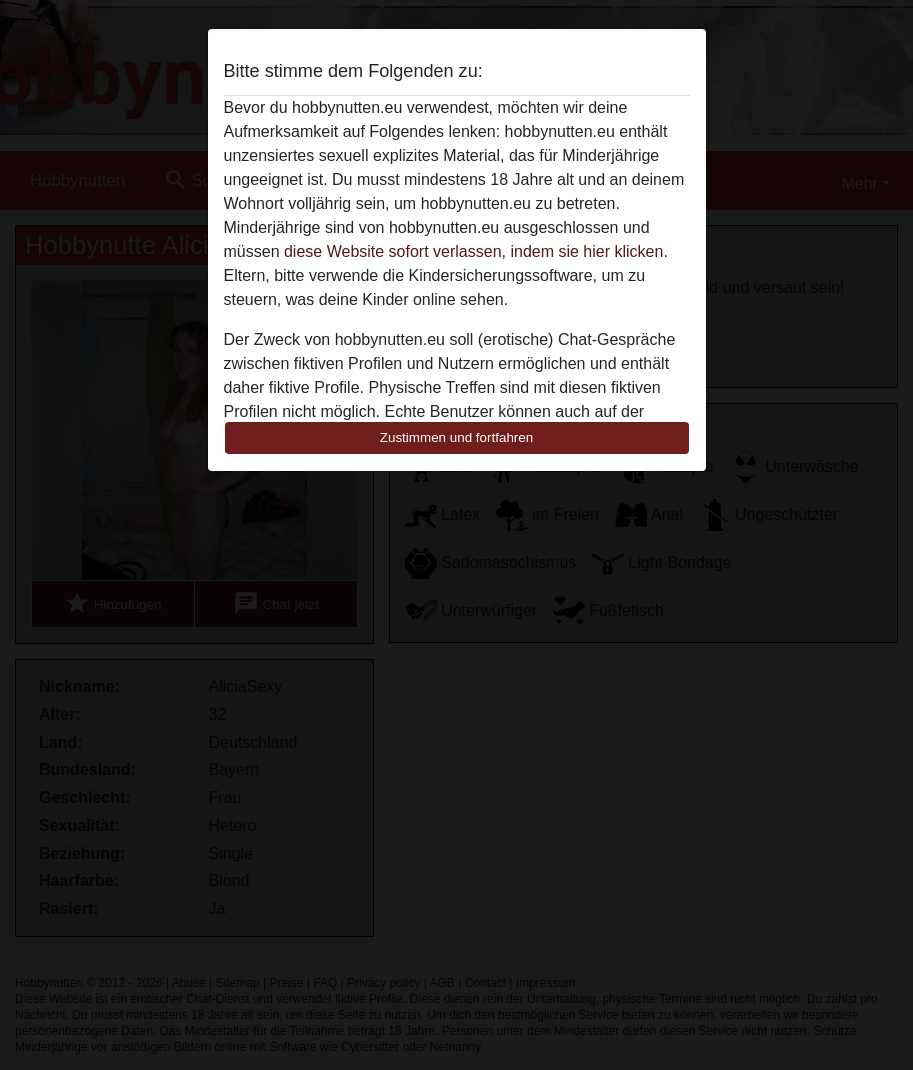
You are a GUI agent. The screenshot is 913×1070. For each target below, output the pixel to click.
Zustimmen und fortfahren (457, 437)
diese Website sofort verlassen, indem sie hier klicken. (476, 251)
